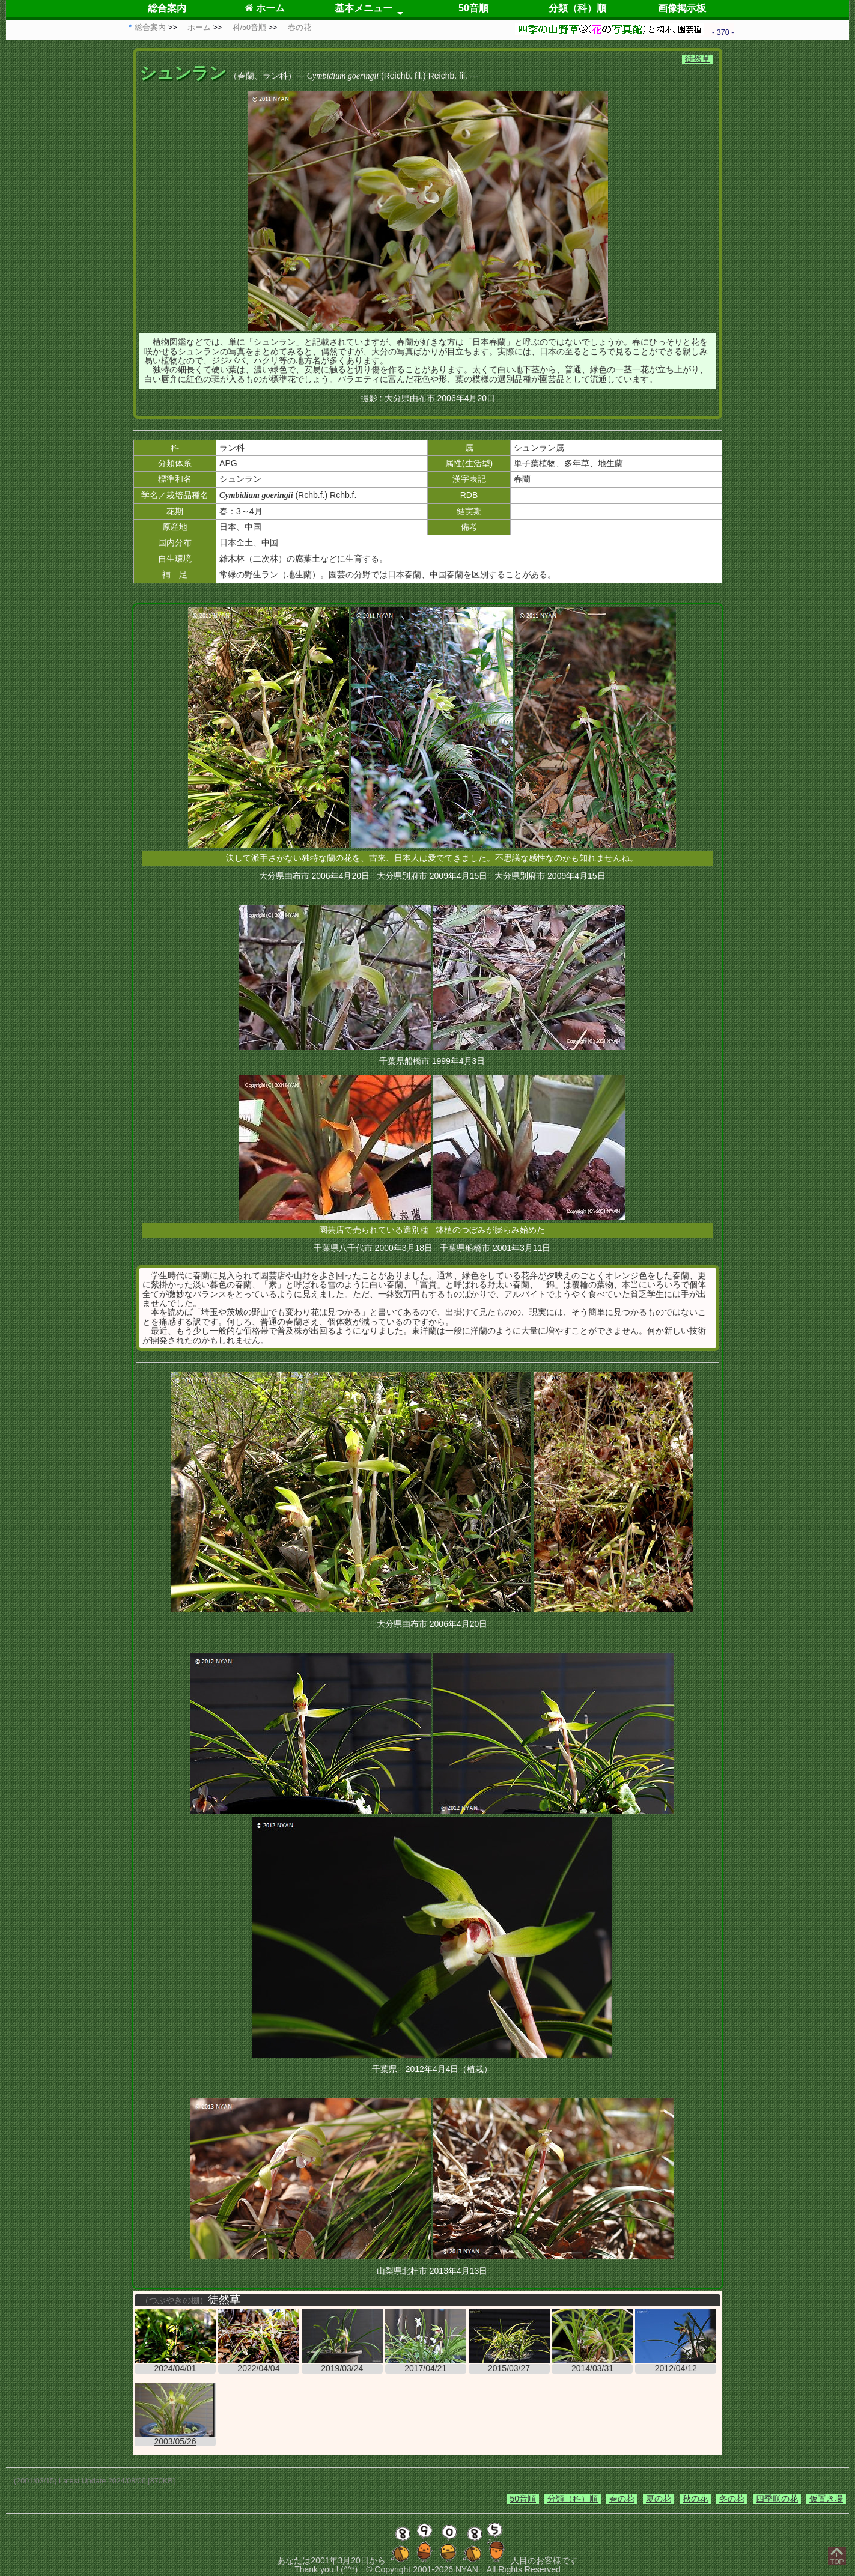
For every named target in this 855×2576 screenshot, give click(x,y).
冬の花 (731, 2498)
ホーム (264, 8)
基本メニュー (363, 8)
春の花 (621, 2498)
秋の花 (695, 2498)
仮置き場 (826, 2498)
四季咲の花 (777, 2498)
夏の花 (658, 2498)
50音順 (473, 8)
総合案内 (167, 8)
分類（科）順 (577, 8)
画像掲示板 (682, 8)
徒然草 (697, 59)
